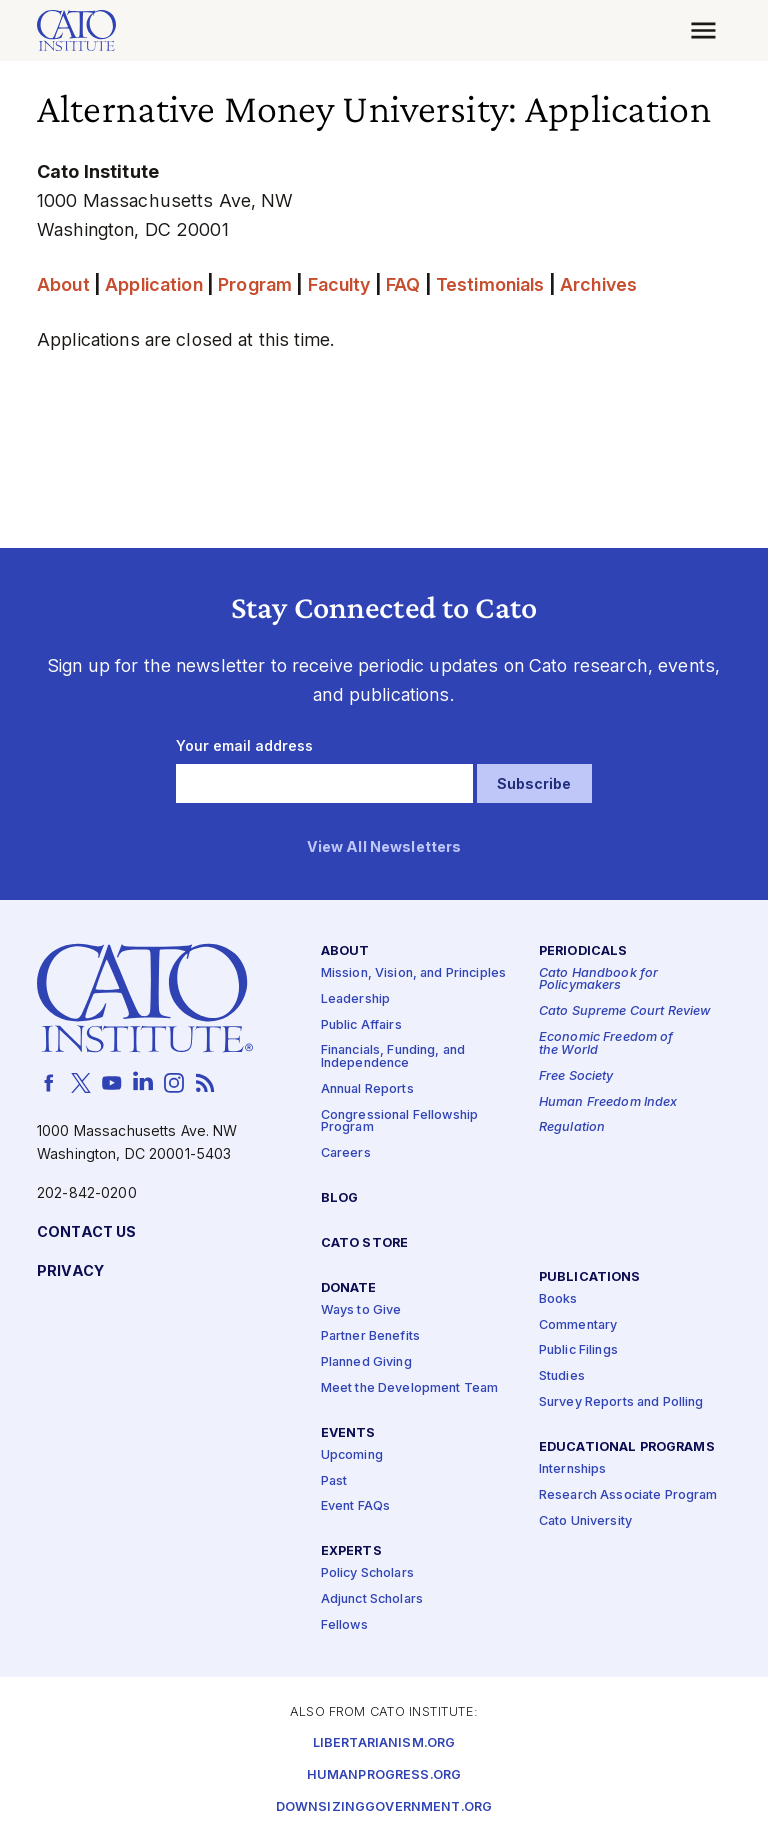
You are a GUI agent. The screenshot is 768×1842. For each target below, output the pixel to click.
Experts (351, 1551)
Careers (346, 1153)
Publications (590, 1276)
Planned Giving (366, 1362)
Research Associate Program (628, 1495)
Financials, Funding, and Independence (393, 1057)
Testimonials (490, 284)
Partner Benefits (370, 1336)
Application (154, 284)
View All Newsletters (384, 847)
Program (255, 284)
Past (334, 1480)
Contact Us (86, 1232)
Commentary (578, 1324)
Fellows (344, 1625)
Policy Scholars (367, 1573)
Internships (573, 1469)
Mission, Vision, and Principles (413, 973)
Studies (562, 1376)
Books (558, 1299)
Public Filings (578, 1350)
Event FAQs (355, 1506)
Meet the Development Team (410, 1388)
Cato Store (364, 1243)
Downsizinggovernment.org (384, 1806)
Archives (598, 284)
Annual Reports (367, 1089)
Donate (349, 1288)
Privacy (70, 1271)
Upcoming (352, 1455)
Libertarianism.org (384, 1742)
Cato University (585, 1521)
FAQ (403, 284)
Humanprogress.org (384, 1774)
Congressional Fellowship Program (399, 1122)
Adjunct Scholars (372, 1599)
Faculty (339, 284)
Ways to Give (361, 1310)
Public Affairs (361, 1024)
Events (348, 1432)
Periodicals (583, 951)
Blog (340, 1198)
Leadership (355, 999)
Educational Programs (627, 1447)
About (63, 284)
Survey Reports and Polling (621, 1402)
